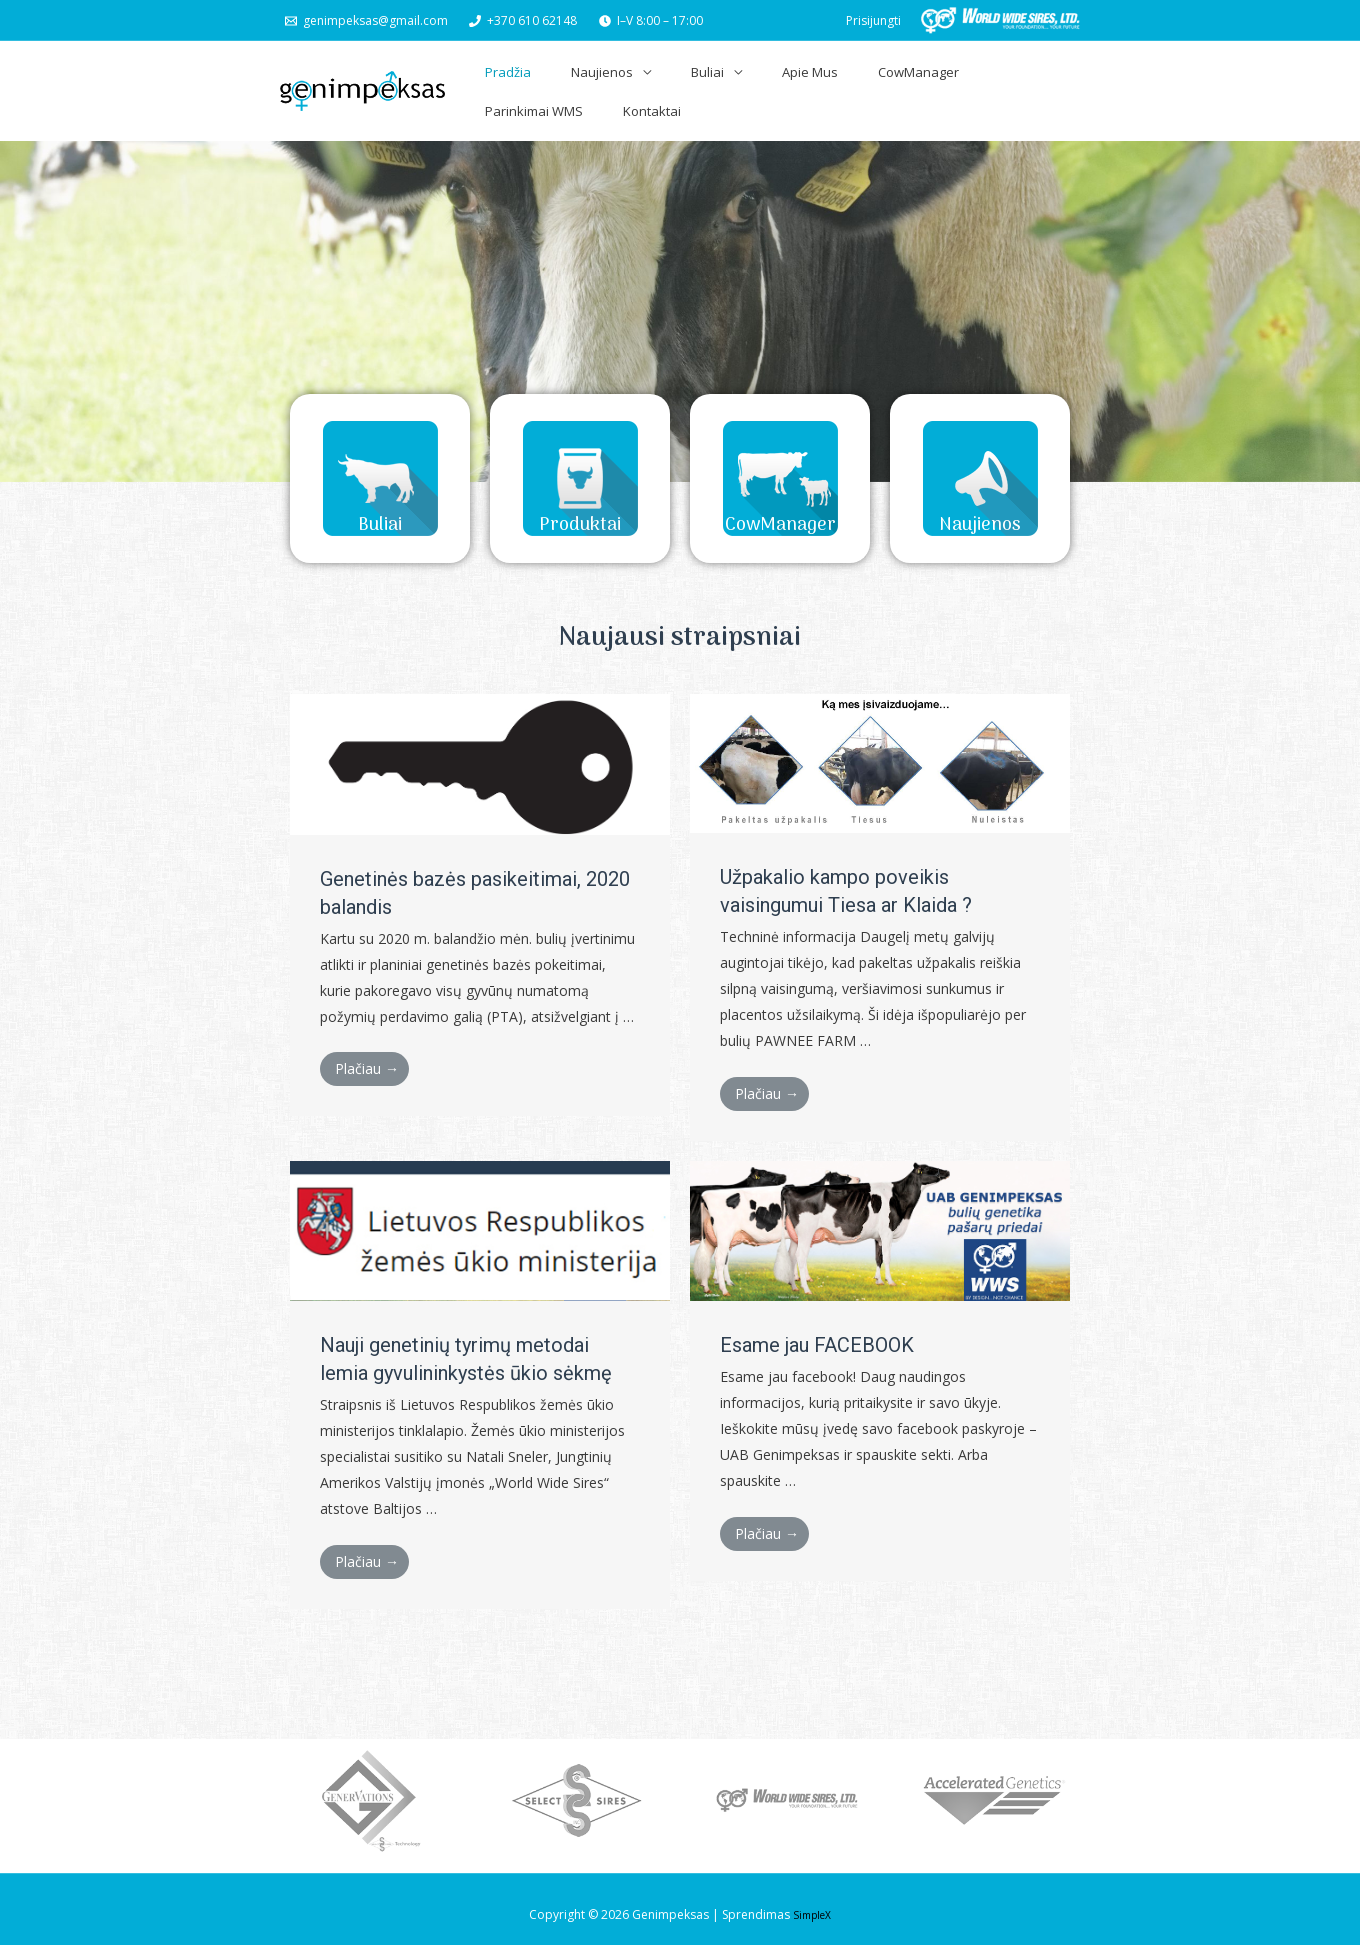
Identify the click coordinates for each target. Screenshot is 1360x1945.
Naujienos (577, 84)
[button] (380, 460)
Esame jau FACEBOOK (817, 1334)
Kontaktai (1041, 84)
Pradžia (503, 84)
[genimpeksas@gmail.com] (366, 21)
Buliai (662, 84)
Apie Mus (745, 84)
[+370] (524, 21)
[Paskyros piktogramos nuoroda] (873, 20)
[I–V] (651, 21)
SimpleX (812, 1903)
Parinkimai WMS (943, 84)
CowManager (833, 84)
